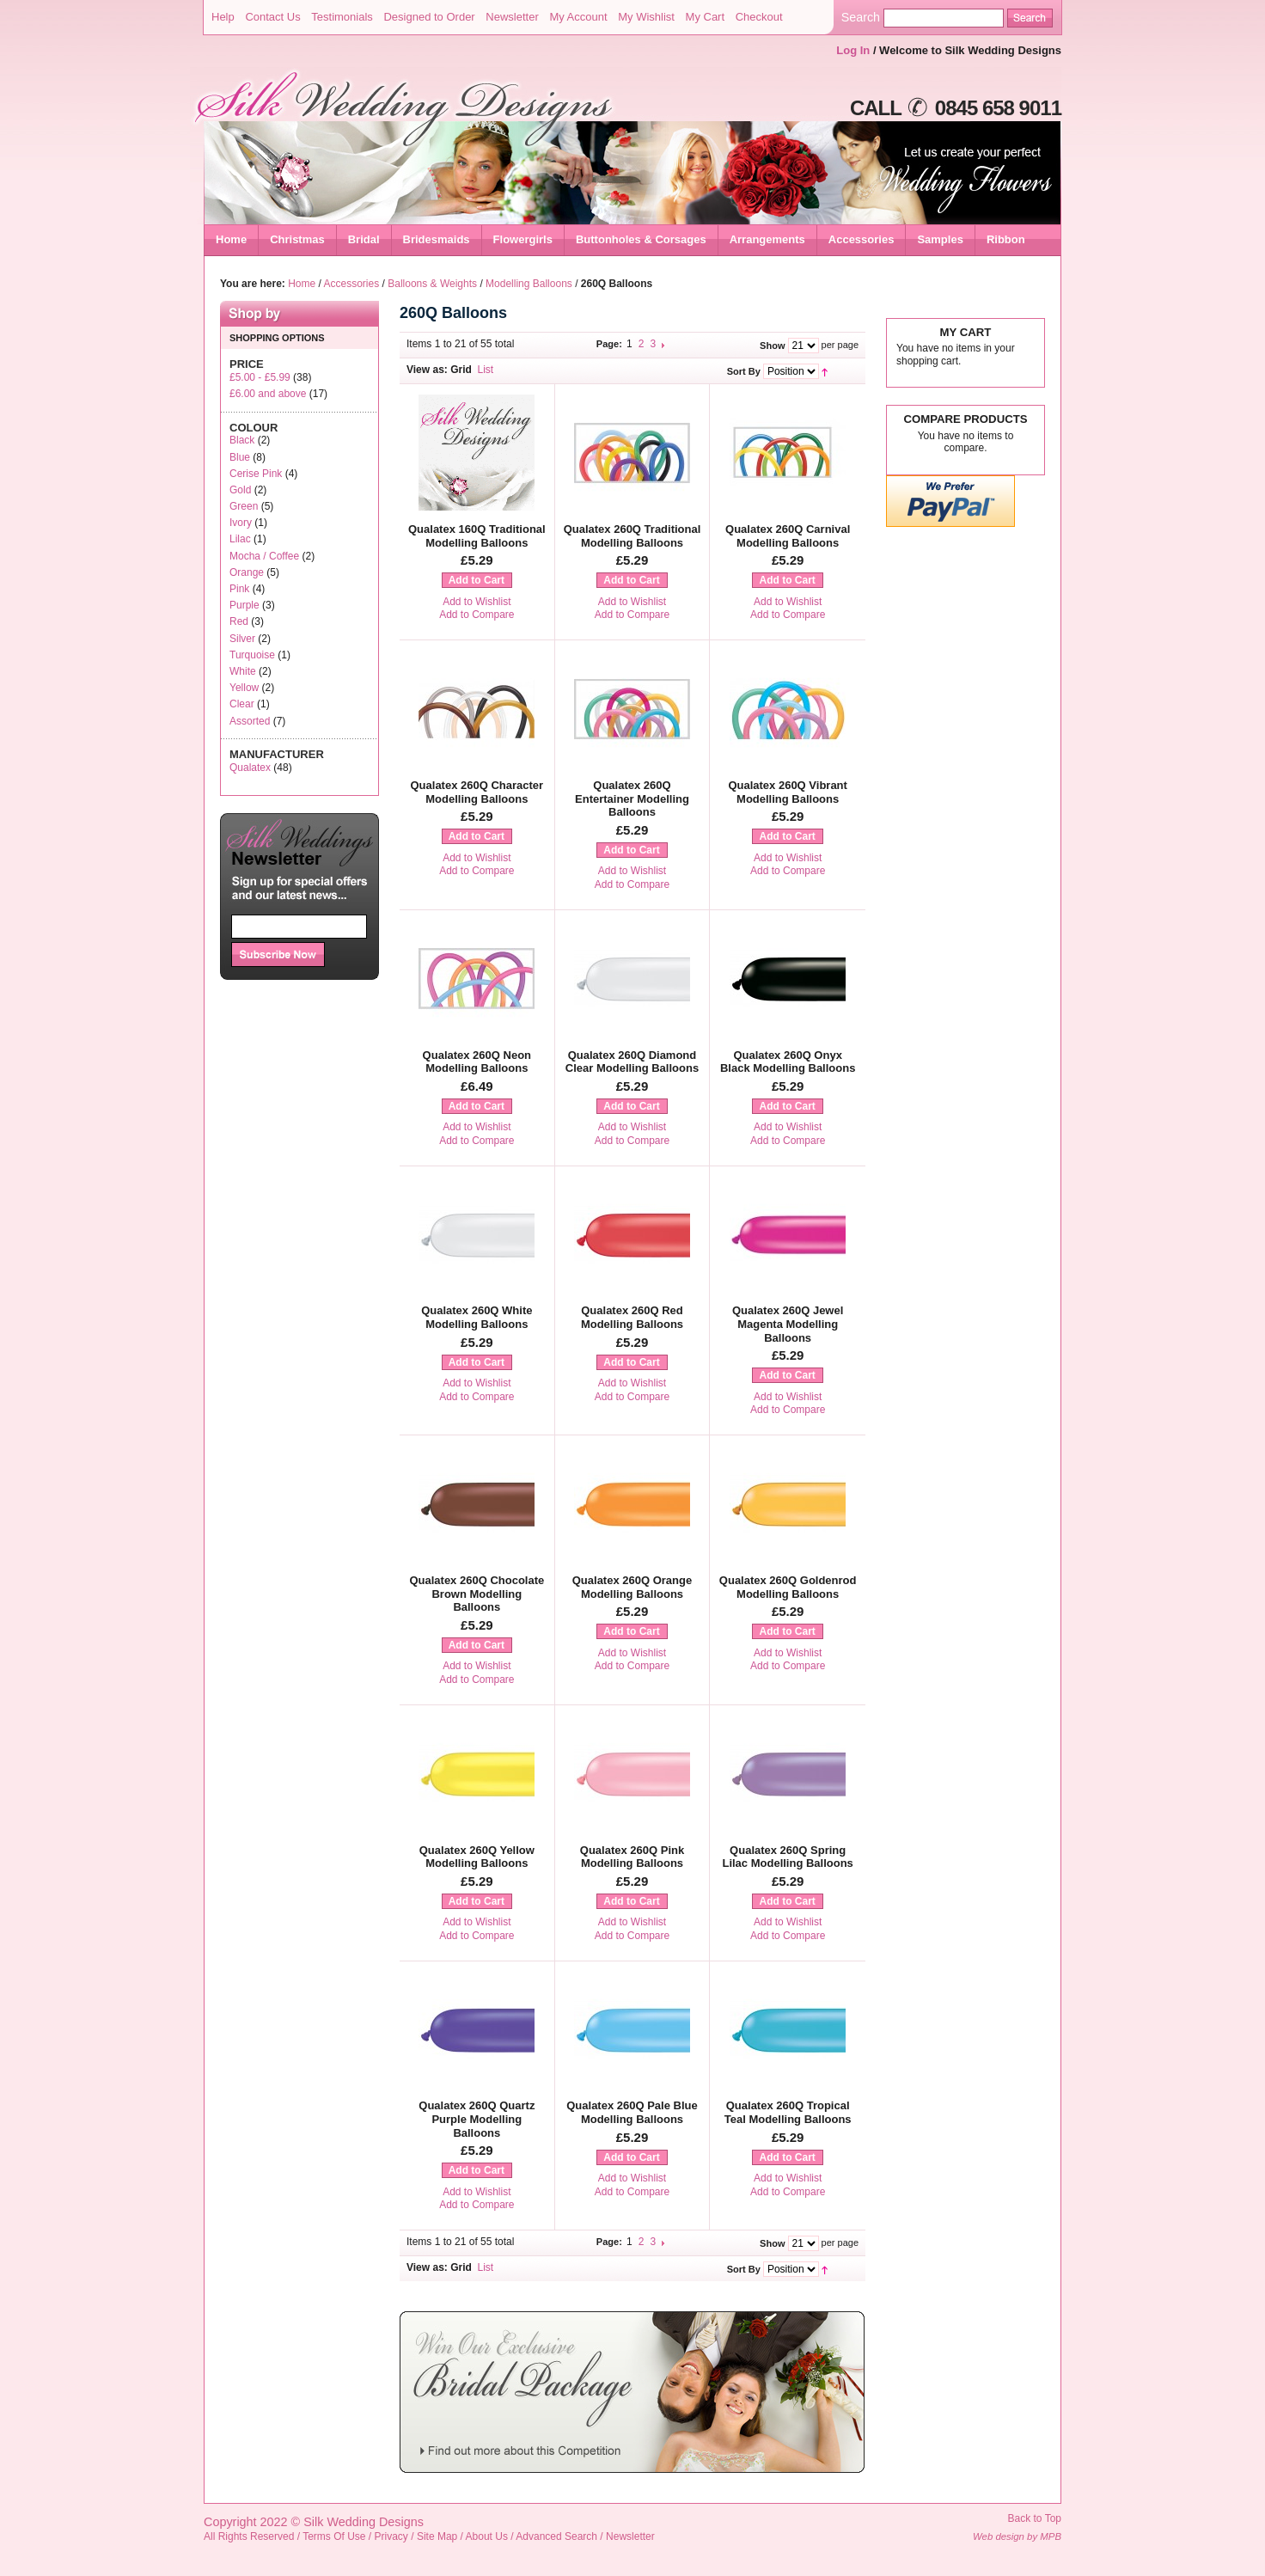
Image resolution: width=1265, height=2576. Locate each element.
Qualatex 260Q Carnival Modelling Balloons (787, 536)
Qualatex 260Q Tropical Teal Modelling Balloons (788, 2112)
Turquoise (252, 655)
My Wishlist (646, 16)
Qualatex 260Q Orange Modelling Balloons (632, 1587)
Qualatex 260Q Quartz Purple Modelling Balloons (477, 2119)
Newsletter (512, 16)
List (486, 370)
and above (267, 394)
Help (223, 16)
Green (243, 506)
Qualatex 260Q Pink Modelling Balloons (632, 1857)
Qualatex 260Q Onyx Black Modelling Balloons (787, 1062)
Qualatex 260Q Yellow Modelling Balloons (477, 1857)
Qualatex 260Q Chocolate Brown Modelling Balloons (476, 1593)
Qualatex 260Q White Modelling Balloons (476, 1317)
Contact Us (272, 16)
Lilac (240, 539)
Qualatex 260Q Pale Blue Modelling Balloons (631, 2112)
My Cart (705, 16)
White (242, 671)
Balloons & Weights (432, 284)
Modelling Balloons (529, 284)
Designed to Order (428, 16)
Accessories (352, 284)
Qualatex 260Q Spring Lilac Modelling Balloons (787, 1857)
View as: (427, 370)
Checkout (759, 16)
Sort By (744, 371)
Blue (239, 457)
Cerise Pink (255, 474)
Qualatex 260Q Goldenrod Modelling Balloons (788, 1587)
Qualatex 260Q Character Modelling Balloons (477, 792)
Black (241, 440)
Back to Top (1034, 2518)
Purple (244, 605)
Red (238, 621)
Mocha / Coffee (264, 556)
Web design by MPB (1017, 2536)
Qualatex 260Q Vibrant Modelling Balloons (787, 792)
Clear (241, 704)
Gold (240, 490)
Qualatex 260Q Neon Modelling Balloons (477, 1062)
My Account (578, 16)
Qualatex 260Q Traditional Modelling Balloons (632, 536)
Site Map (437, 2536)
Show (772, 345)
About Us (487, 2536)
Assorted (249, 721)
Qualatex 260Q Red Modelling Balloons (632, 1317)
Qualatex (250, 768)
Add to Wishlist (476, 602)
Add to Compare (476, 615)
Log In (853, 50)
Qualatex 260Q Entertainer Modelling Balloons (632, 798)
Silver (242, 639)
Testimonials (342, 16)
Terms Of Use (333, 2536)
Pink (239, 589)
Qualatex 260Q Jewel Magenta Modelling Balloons (787, 1323)
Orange (246, 572)
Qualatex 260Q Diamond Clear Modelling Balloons (632, 1062)
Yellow (244, 688)
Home (231, 239)
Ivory (240, 523)
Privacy (391, 2536)
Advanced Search (556, 2536)
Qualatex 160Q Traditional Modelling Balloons (477, 536)
